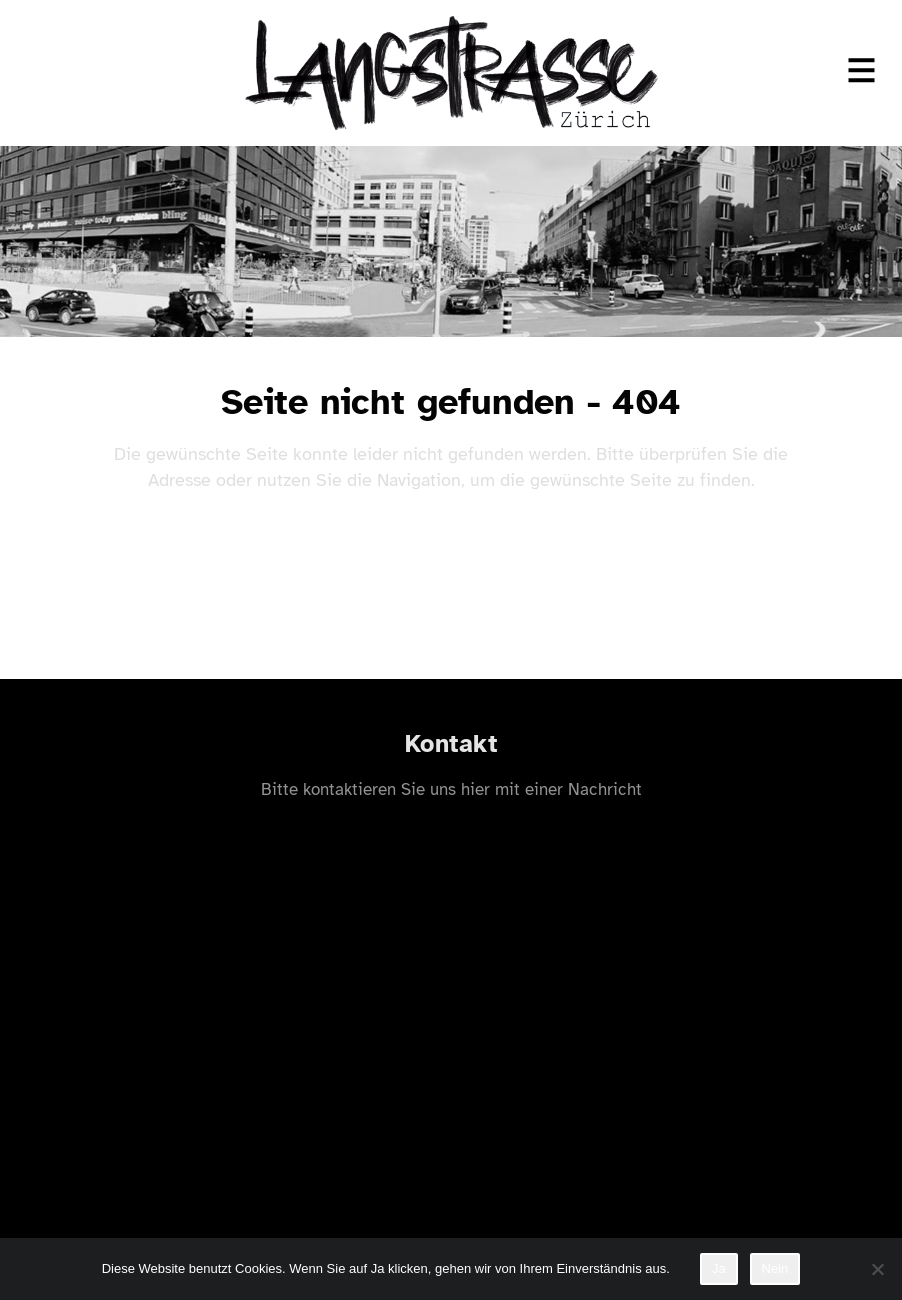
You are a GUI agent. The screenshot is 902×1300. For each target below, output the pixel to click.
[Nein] (877, 1269)
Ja (719, 1268)
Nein (775, 1268)
